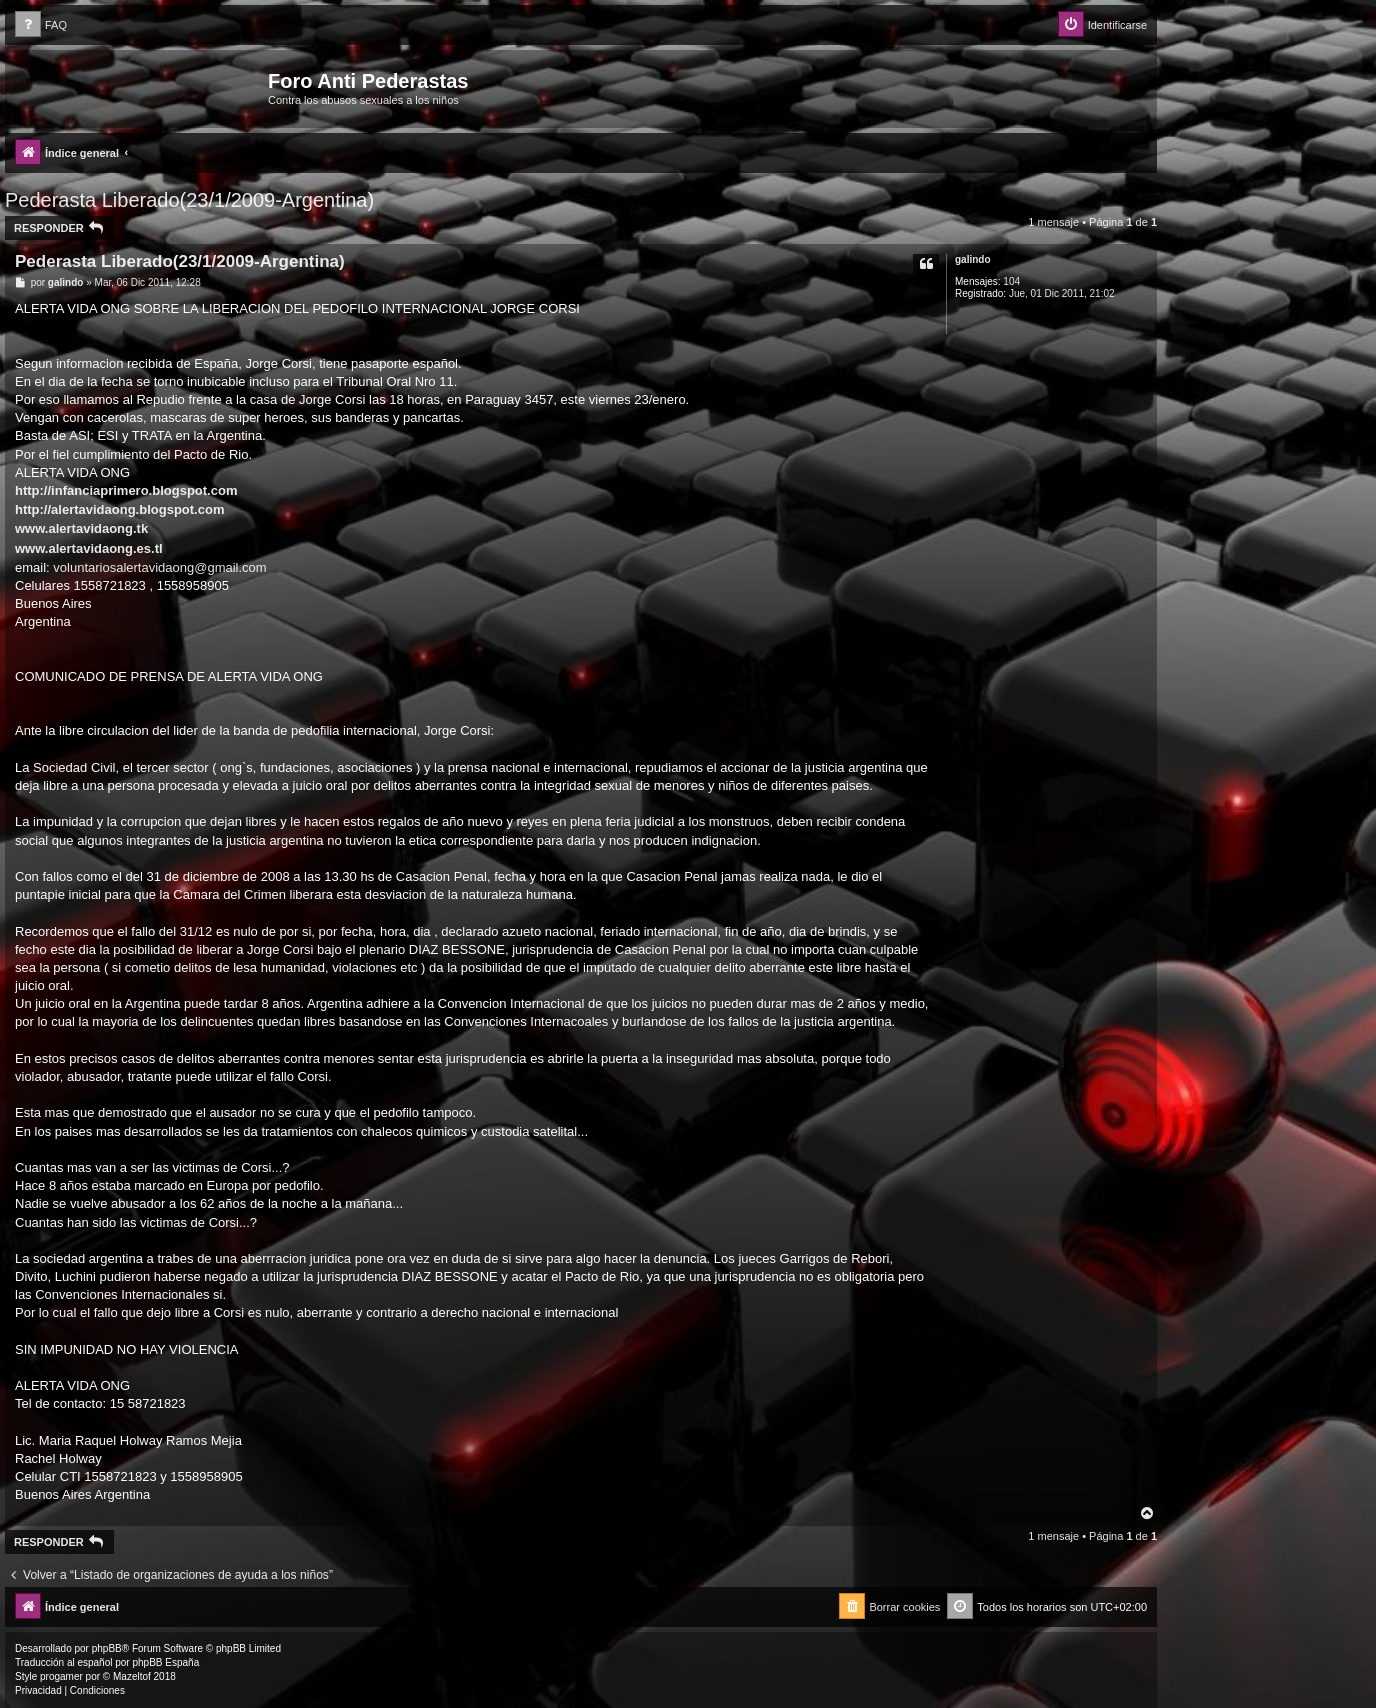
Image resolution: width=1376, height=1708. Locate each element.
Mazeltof (132, 1676)
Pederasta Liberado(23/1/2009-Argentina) (189, 200)
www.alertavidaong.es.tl (89, 548)
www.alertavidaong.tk (81, 528)
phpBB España (165, 1662)
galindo (973, 259)
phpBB (107, 1648)
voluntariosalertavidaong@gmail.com (159, 567)
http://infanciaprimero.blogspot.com (126, 490)
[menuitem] (41, 25)
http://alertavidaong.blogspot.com (119, 509)
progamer (61, 1676)
